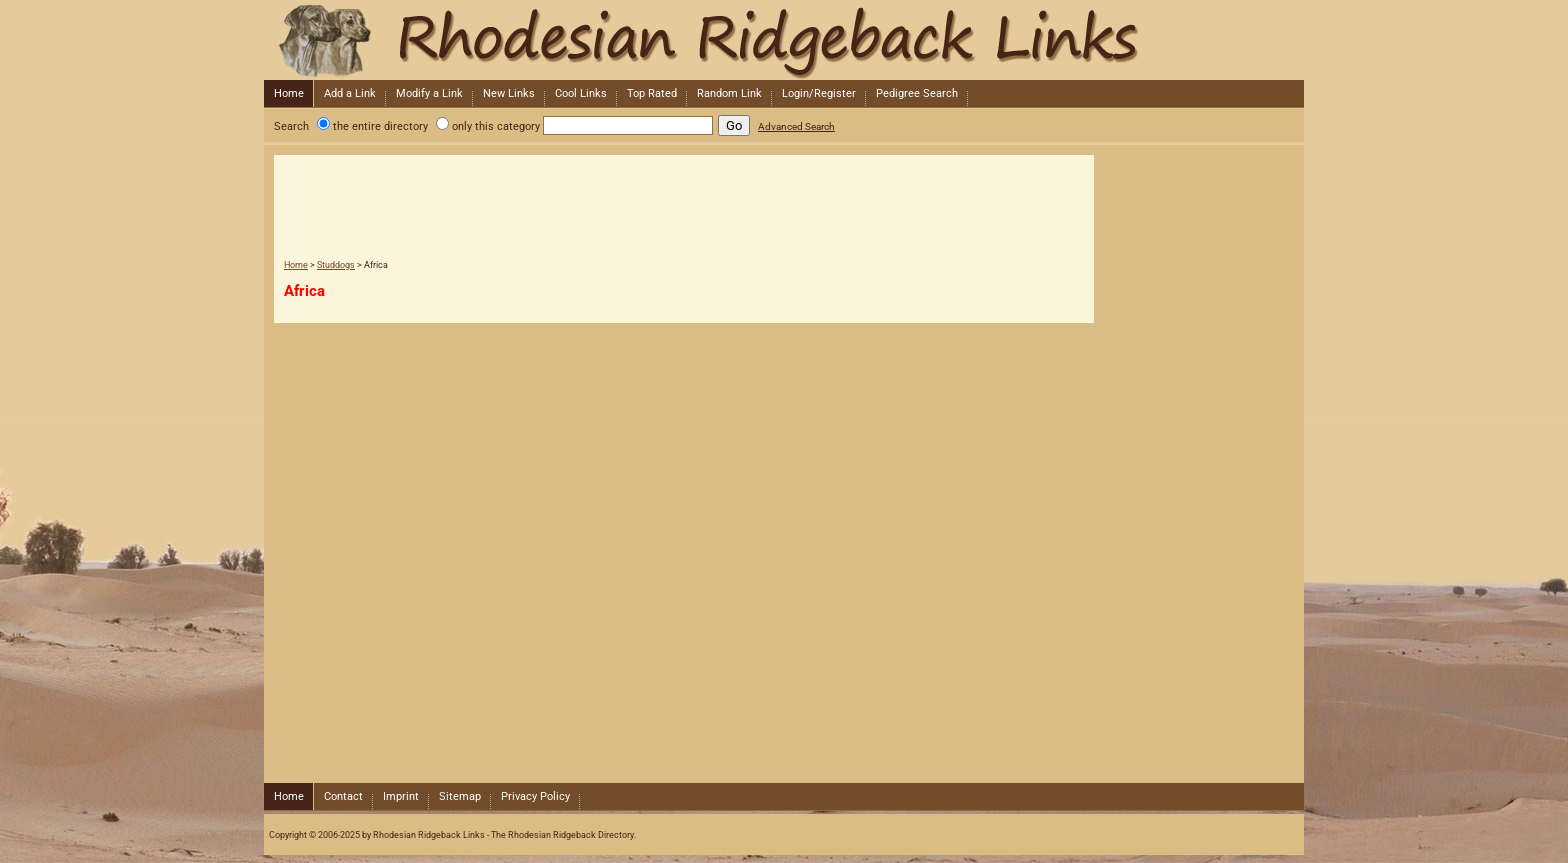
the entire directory (380, 126)
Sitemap (460, 796)
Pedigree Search (917, 93)
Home (289, 93)
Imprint (401, 796)
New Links (509, 93)
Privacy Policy (535, 796)
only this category (496, 126)
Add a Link (350, 93)
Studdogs (336, 265)
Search (291, 126)
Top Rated (652, 93)
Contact (343, 796)
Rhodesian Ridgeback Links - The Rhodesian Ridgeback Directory (782, 40)
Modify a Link (429, 93)
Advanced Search (796, 126)
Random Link (729, 93)
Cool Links (581, 93)
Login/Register (819, 93)
